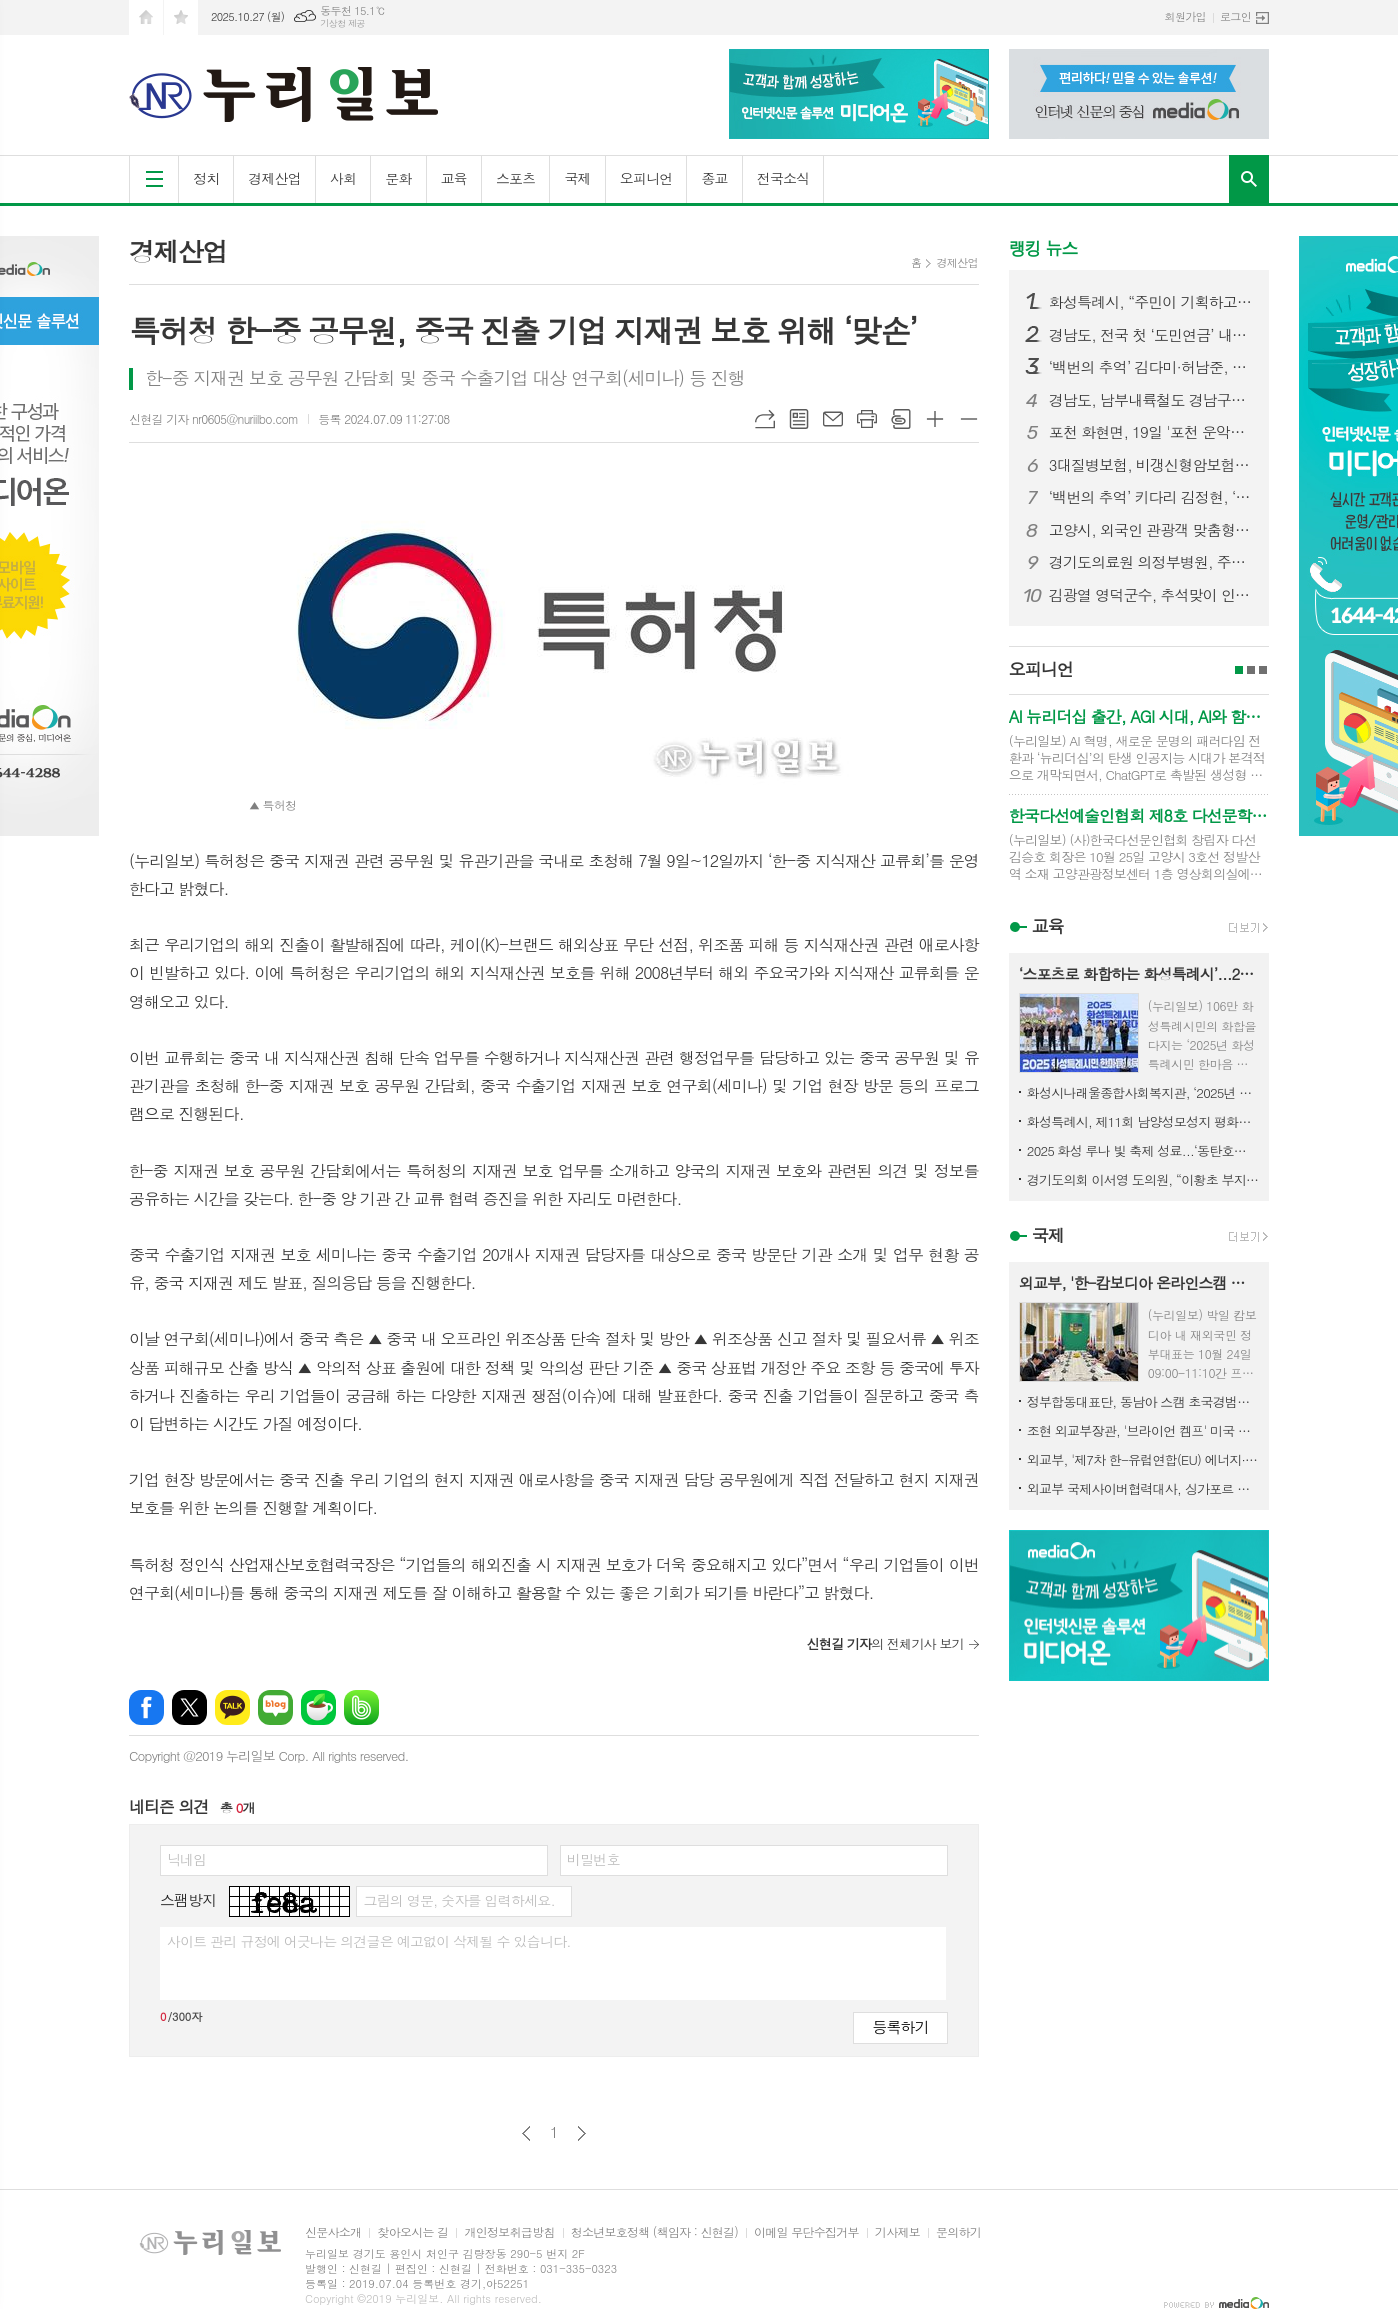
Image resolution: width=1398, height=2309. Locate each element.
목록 (799, 419)
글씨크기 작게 (969, 419)
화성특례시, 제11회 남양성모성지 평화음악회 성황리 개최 (1143, 1121)
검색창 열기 (1249, 179)
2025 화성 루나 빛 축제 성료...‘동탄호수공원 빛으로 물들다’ (1143, 1150)
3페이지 (1263, 670)
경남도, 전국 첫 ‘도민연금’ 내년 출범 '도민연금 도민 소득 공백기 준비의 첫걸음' (1151, 335)
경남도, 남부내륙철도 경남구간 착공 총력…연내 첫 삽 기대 (1151, 400)
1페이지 (1239, 670)
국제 (577, 178)
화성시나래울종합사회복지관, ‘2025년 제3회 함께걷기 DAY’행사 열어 (1143, 1092)
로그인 (1235, 16)
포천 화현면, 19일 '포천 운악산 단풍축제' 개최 (1151, 432)
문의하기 (958, 2232)
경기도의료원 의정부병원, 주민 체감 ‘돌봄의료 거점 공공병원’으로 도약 (1151, 562)
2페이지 (1251, 670)
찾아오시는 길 (412, 2232)
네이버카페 (318, 1707)
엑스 (189, 1707)
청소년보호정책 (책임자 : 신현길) (654, 2232)
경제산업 (274, 178)
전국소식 (783, 178)
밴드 (361, 1707)
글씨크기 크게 (935, 419)
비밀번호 (593, 1859)
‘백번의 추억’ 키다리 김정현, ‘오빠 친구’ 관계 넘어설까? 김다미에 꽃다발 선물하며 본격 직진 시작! (1151, 497)
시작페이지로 (146, 17)
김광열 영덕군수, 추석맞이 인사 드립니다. (1151, 595)
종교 (714, 178)
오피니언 (646, 178)
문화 (398, 178)
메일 (833, 419)
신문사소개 (333, 2232)
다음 (581, 2133)
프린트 (867, 419)
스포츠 (515, 178)
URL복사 (765, 419)
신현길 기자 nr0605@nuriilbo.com (213, 418)
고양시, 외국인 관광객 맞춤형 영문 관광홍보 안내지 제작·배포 (1151, 530)
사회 (343, 178)
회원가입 (1185, 16)
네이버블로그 (275, 1707)
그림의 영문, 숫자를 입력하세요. (458, 1900)
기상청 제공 (342, 23)
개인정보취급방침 (509, 2232)
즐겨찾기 (181, 17)
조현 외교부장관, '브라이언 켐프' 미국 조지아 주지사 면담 (1143, 1430)
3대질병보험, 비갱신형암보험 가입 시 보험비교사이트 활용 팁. (1151, 465)
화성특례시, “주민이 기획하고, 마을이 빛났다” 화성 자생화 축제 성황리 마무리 (1151, 302)
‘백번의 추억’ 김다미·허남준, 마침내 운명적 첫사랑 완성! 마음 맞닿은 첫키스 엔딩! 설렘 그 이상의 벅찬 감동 (1151, 367)
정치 (206, 178)
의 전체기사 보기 (884, 1643)
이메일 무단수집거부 (806, 2232)
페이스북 (146, 1707)
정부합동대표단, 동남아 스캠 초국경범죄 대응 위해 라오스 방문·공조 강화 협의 (1143, 1401)
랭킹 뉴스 (1043, 248)
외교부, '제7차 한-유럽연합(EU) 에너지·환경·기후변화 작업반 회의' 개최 (1143, 1459)
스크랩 (901, 419)
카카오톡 (232, 1707)
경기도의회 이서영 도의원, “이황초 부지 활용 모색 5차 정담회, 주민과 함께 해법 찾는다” (1143, 1179)
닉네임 (186, 1859)
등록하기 (900, 2026)
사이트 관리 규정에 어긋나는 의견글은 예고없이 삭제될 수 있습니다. (369, 1941)
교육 (454, 178)
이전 (526, 2133)
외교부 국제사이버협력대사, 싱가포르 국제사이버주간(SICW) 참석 (1143, 1488)
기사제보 (897, 2232)
